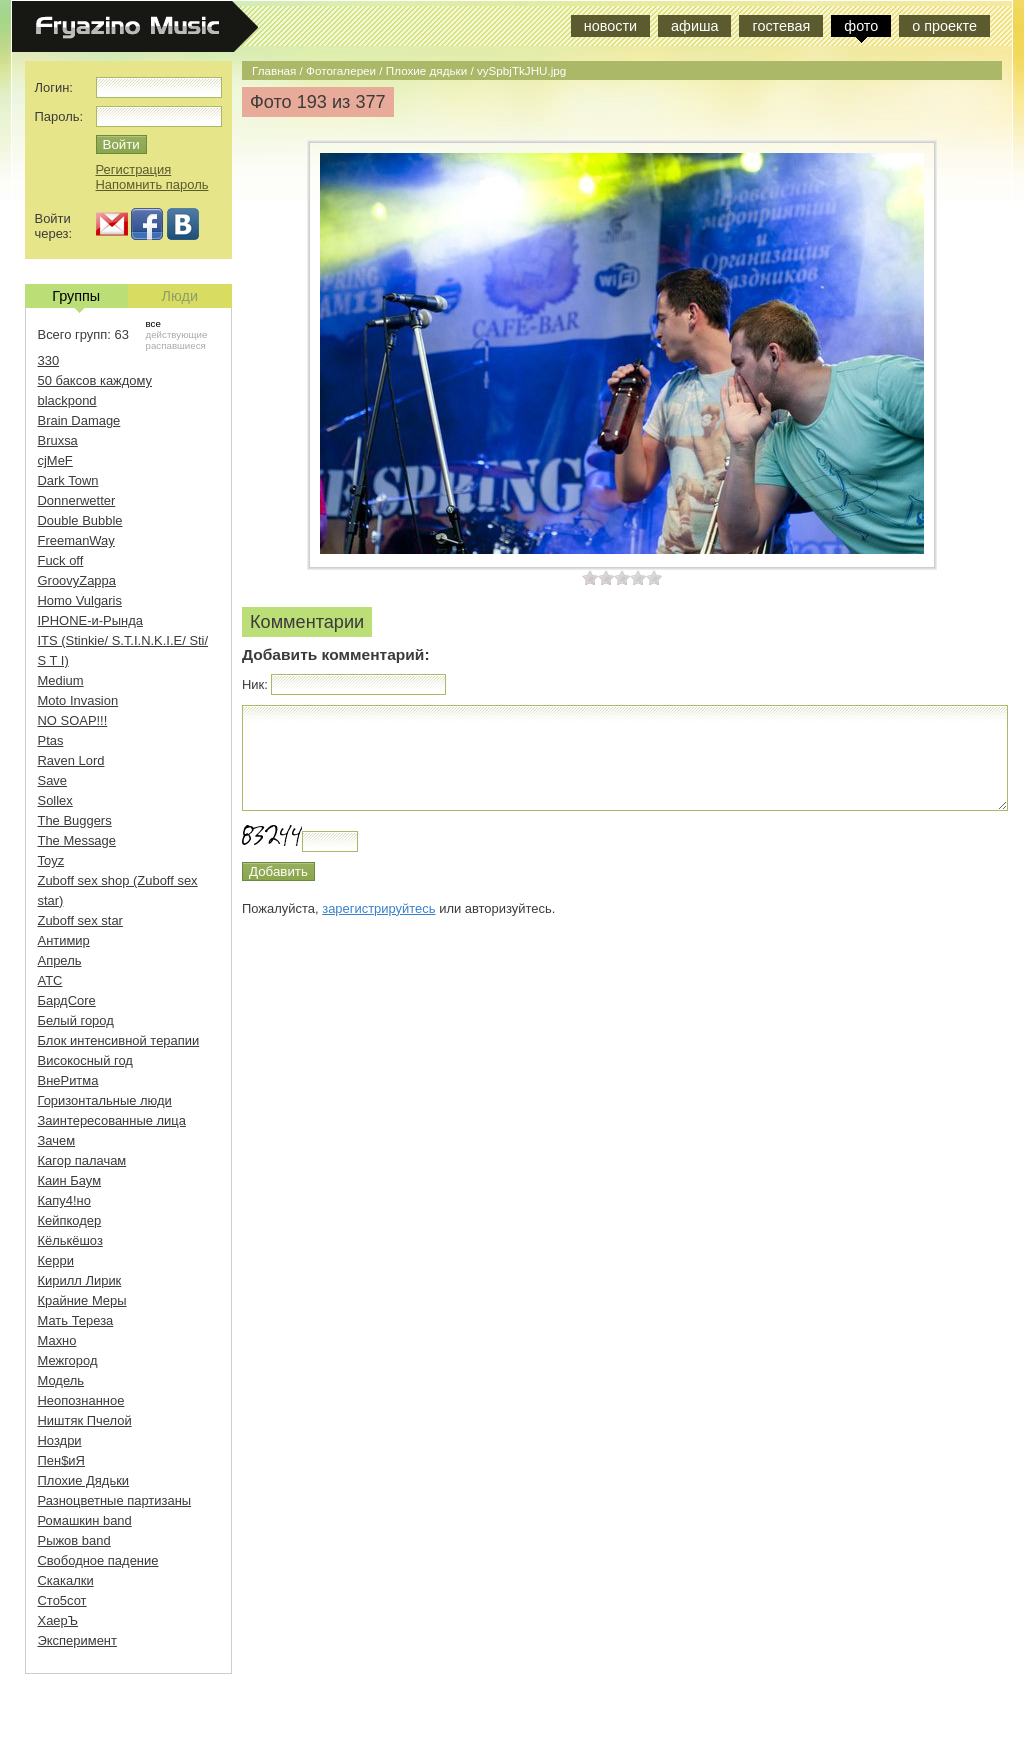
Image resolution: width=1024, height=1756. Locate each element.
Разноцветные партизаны (115, 1500)
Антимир (64, 940)
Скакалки (66, 1580)
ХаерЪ (58, 1620)
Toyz (51, 860)
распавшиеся (176, 345)
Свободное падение (98, 1560)
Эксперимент (77, 1640)
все (153, 323)
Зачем (57, 1140)
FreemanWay (76, 540)
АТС (50, 980)
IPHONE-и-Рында (90, 620)
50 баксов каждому (95, 380)
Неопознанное (81, 1400)
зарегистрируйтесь (378, 908)
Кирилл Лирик (80, 1280)
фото (861, 26)
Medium (61, 680)
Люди (180, 296)
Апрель (60, 960)
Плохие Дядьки (84, 1480)
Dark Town (68, 480)
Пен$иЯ (61, 1460)
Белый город (76, 1020)
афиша (694, 26)
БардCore (67, 1000)
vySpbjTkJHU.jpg (521, 70)
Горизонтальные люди (105, 1100)
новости (610, 26)
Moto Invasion (78, 700)
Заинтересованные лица (112, 1120)
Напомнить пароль (152, 184)
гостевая (781, 26)
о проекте (944, 26)
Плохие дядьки (426, 70)
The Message (77, 840)
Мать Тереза (76, 1320)
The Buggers (75, 820)
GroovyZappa (77, 580)
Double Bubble (80, 520)
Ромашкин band (85, 1520)
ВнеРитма (68, 1080)
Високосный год (85, 1060)
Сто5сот (62, 1600)
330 (49, 360)
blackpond (67, 400)
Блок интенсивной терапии (119, 1040)
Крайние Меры (82, 1300)
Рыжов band (74, 1540)
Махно (57, 1340)
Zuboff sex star (80, 920)
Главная (274, 70)
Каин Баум (70, 1180)
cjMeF (55, 460)
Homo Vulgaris (80, 600)
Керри (56, 1260)
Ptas (51, 740)
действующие (177, 334)
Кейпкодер (70, 1220)
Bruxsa (58, 440)
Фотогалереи (341, 70)
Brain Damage (79, 420)
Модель (61, 1380)
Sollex (55, 800)
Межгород (68, 1360)
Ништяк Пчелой (85, 1420)
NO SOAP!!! (73, 720)
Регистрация (134, 169)
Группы (76, 298)
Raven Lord (71, 760)
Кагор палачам (82, 1160)
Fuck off (61, 560)
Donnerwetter (77, 500)
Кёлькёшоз (70, 1240)
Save (53, 780)
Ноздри (60, 1440)
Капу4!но (64, 1200)
